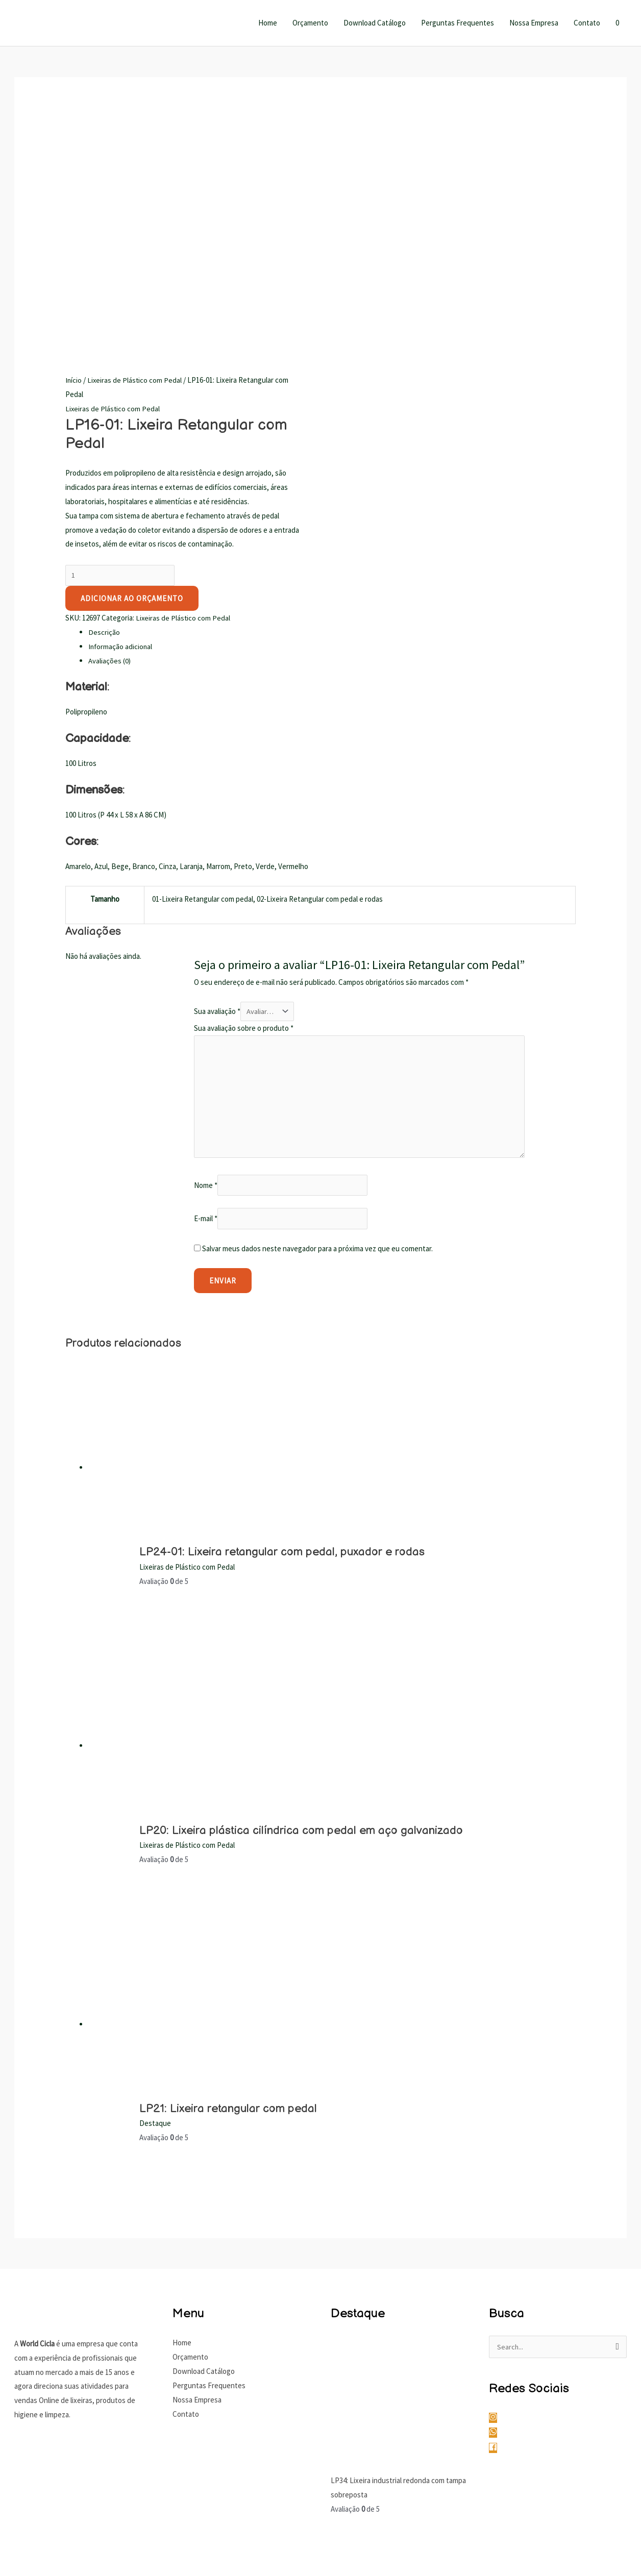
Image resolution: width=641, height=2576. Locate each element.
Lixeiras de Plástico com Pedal (135, 139)
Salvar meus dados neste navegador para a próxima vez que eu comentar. (317, 1015)
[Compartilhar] (79, 2549)
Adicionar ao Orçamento (132, 359)
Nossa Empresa (533, 23)
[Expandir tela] (47, 2549)
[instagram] (498, 2184)
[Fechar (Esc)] (111, 2549)
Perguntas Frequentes (457, 23)
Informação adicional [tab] (121, 407)
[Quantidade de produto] (120, 335)
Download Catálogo (374, 23)
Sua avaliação (217, 772)
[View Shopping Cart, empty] (617, 23)
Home (267, 23)
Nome (205, 950)
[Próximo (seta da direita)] (47, 2567)
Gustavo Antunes (535, 2511)
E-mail (205, 984)
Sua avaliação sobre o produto (243, 789)
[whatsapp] (498, 2200)
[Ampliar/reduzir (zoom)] (15, 2549)
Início (73, 139)
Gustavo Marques (599, 2511)
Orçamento (310, 23)
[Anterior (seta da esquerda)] (15, 2567)
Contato (587, 23)
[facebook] (496, 2214)
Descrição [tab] (104, 393)
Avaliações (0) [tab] (109, 421)
